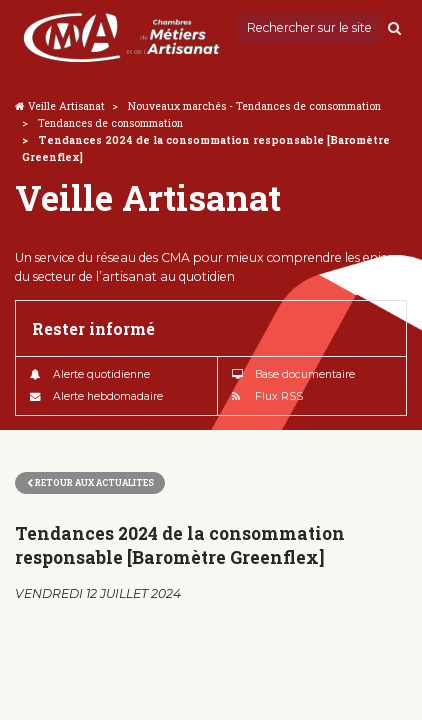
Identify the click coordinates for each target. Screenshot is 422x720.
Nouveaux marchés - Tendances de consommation (254, 106)
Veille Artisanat (66, 106)
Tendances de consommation (110, 123)
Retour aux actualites (90, 482)
